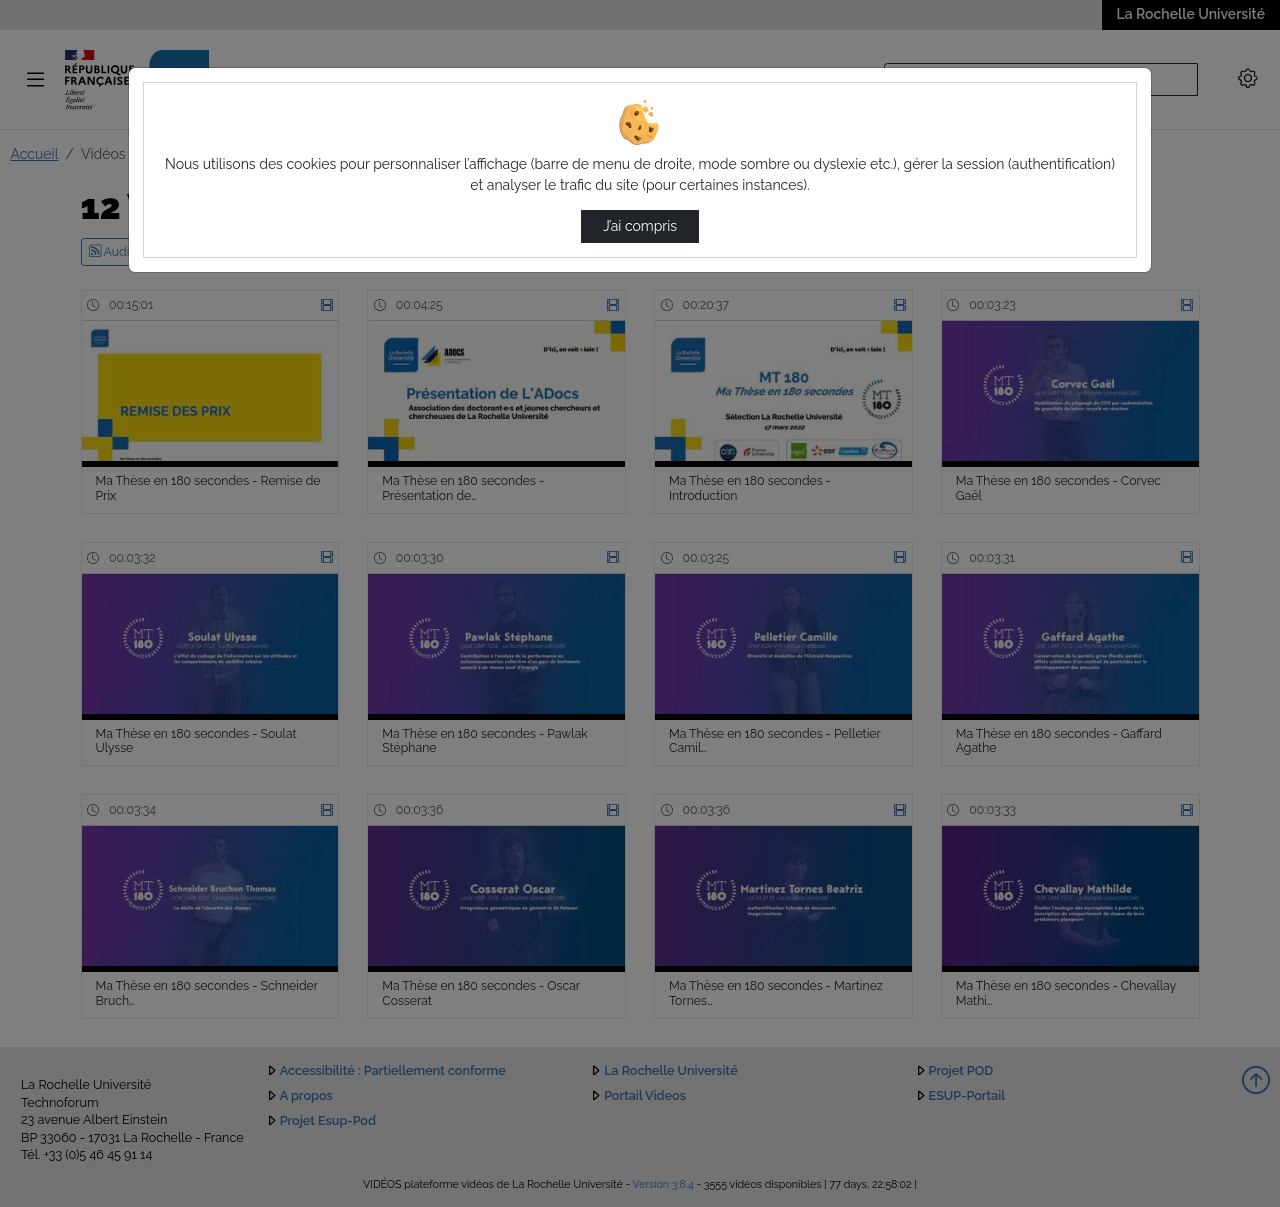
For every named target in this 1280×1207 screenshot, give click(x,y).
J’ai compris (640, 226)
